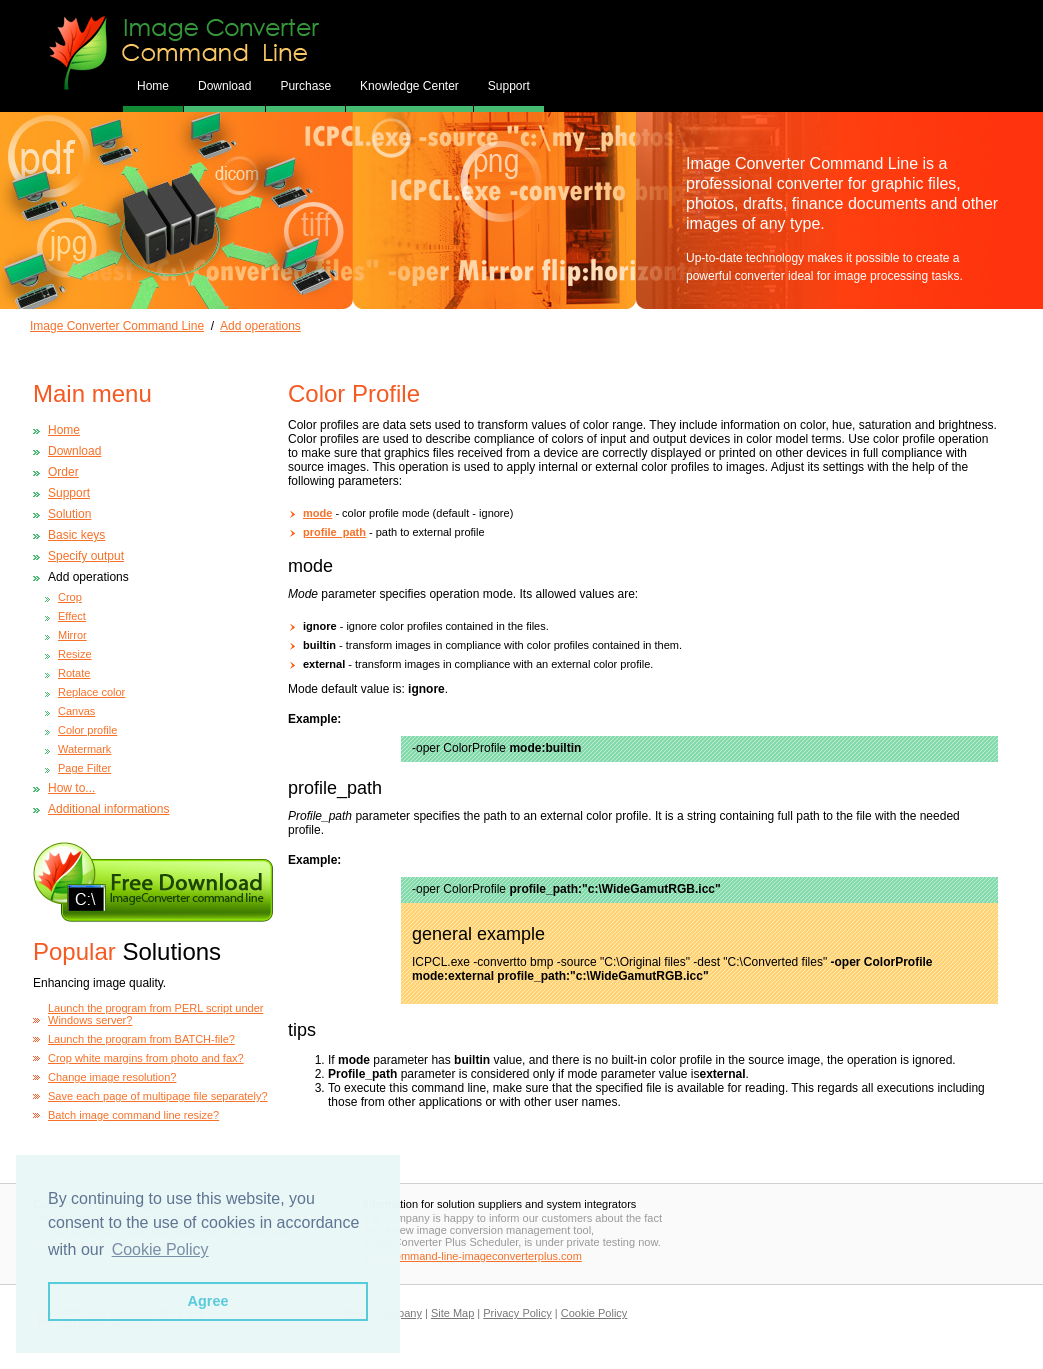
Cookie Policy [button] (160, 1249)
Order (63, 472)
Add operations (260, 326)
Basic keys (76, 535)
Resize (75, 654)
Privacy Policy (517, 1313)
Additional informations (108, 809)
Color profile (87, 730)
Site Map (452, 1313)
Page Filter (84, 768)
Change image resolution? (112, 1077)
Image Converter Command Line (117, 326)
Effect (72, 616)
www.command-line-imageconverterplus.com (472, 1256)
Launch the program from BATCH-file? (141, 1039)
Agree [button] (208, 1301)
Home (64, 430)
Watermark (84, 749)
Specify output (86, 556)
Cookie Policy (594, 1313)
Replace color (91, 692)
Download (224, 86)
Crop (70, 597)
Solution (69, 514)
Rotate (74, 673)
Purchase (305, 86)
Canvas (76, 711)
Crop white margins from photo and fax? (146, 1058)
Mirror (72, 635)
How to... (71, 788)
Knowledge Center (409, 86)
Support (509, 86)
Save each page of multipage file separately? (158, 1096)
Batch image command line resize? (133, 1115)
